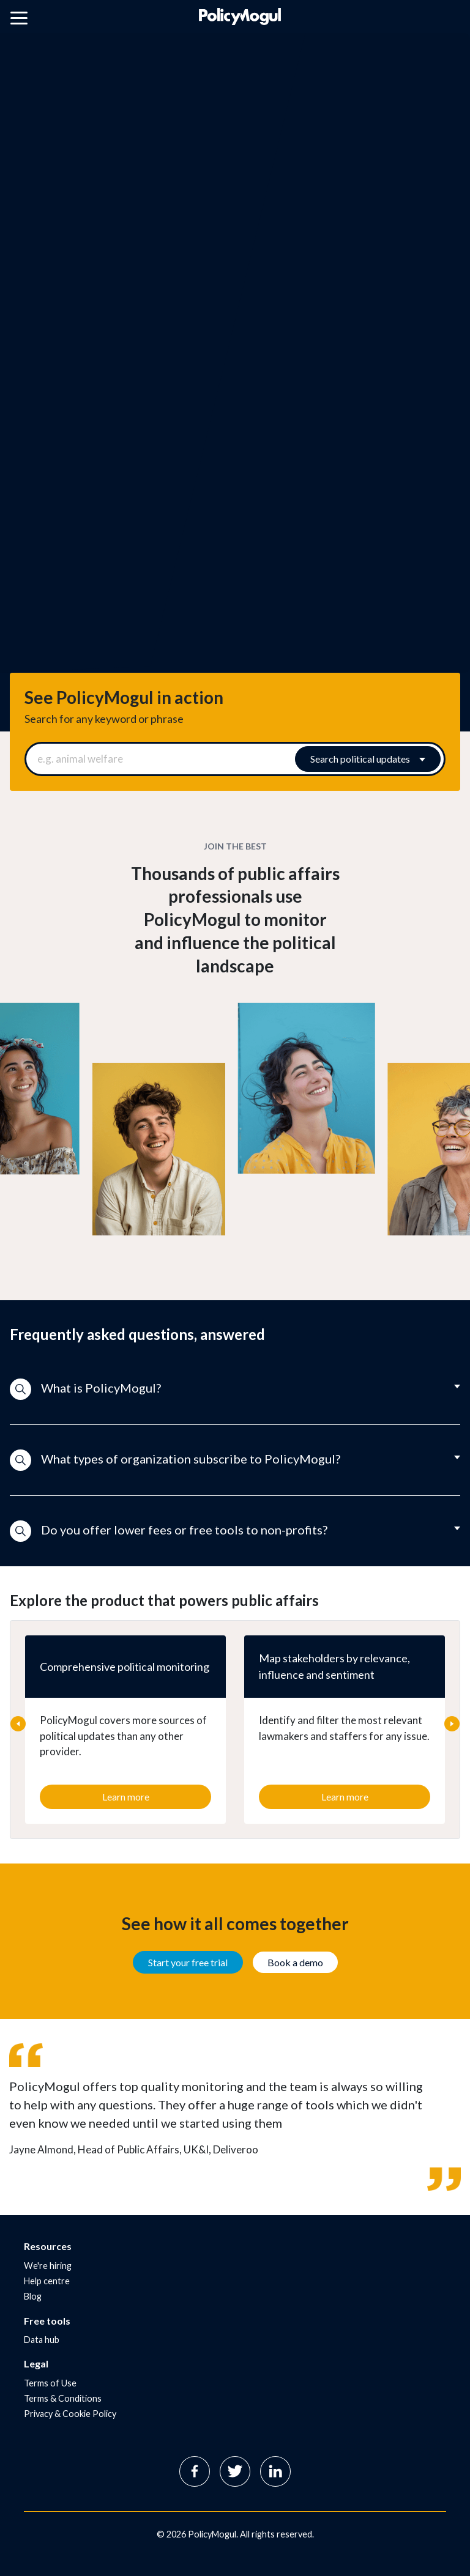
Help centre (47, 2281)
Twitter (235, 2471)
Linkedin (275, 2471)
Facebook (194, 2471)
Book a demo (295, 1962)
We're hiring (48, 2265)
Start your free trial (188, 1962)
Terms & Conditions (63, 2398)
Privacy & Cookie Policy (70, 2413)
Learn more (125, 1796)
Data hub (41, 2339)
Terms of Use (50, 2383)
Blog (33, 2296)
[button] (235, 1389)
